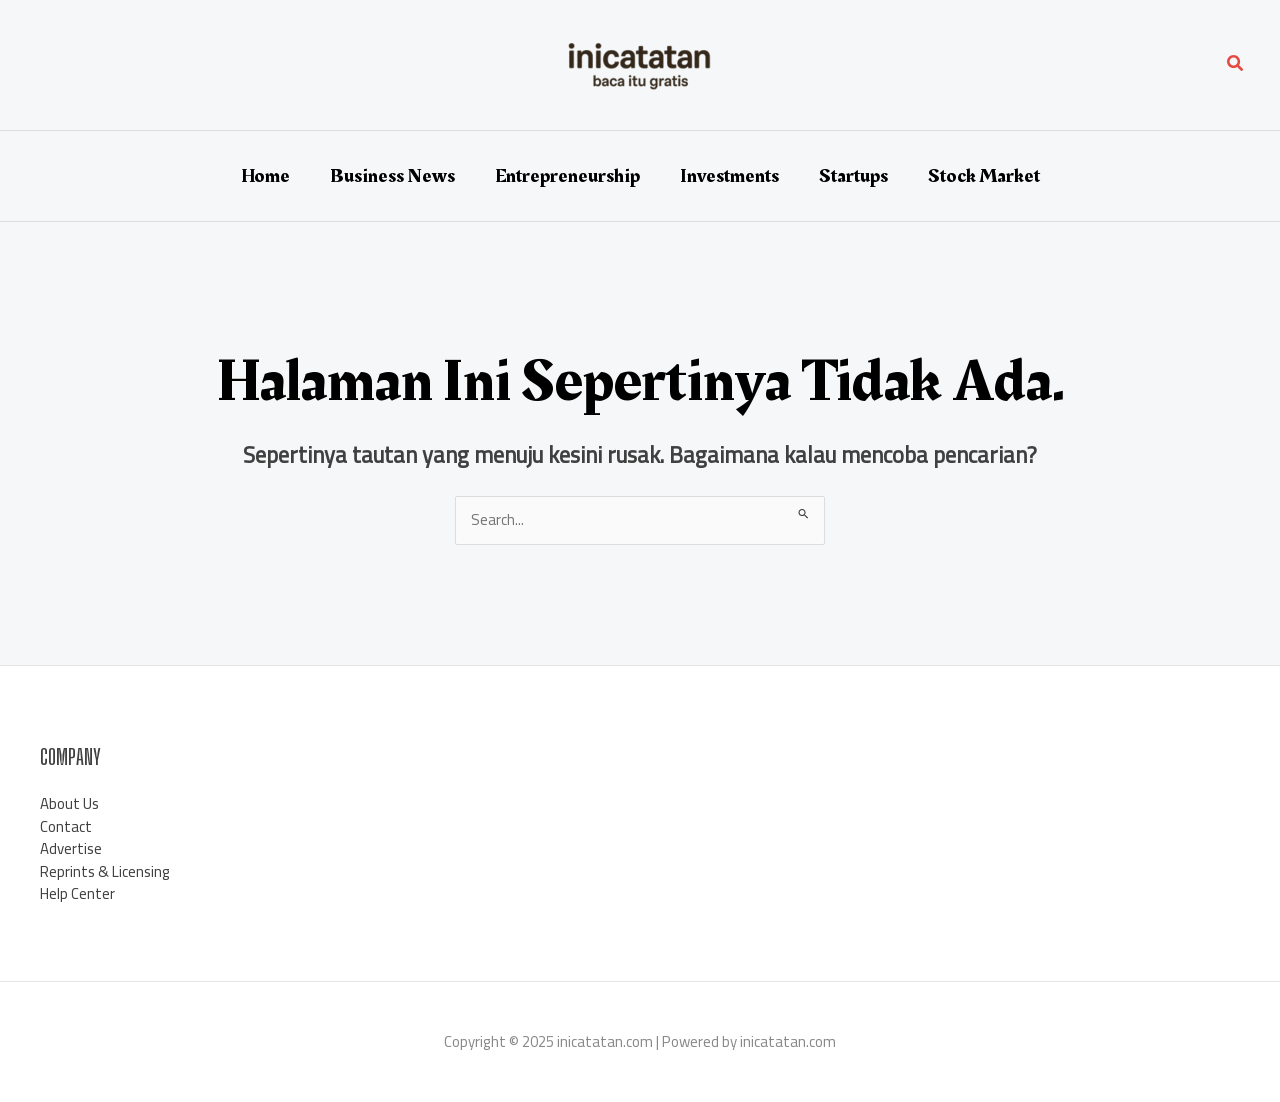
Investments (729, 176)
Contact (66, 826)
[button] (1236, 65)
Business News (392, 176)
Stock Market (984, 176)
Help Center (77, 893)
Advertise (71, 848)
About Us (69, 803)
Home (265, 176)
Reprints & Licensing (105, 871)
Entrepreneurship (567, 176)
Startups (853, 176)
